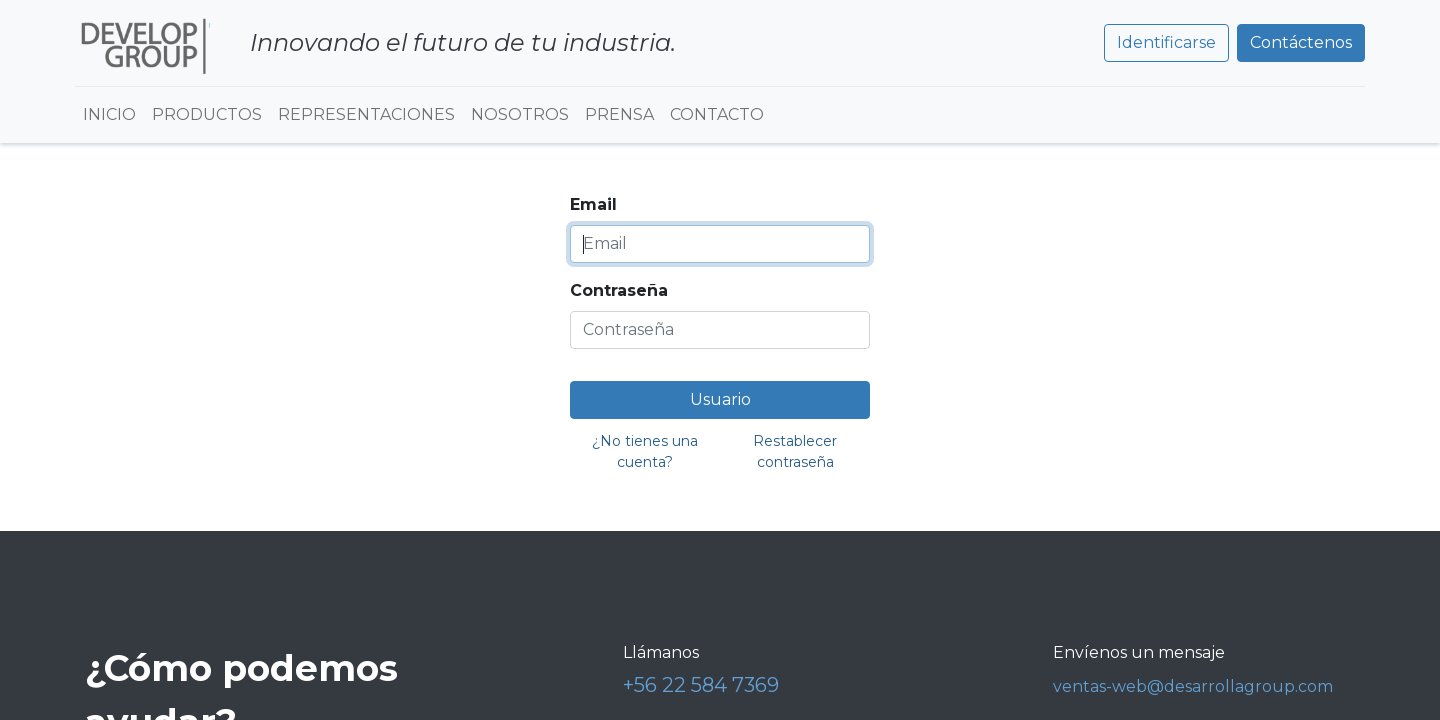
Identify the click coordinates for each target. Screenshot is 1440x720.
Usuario (720, 399)
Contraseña (619, 290)
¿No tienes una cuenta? (645, 451)
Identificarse (1166, 42)
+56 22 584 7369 (701, 685)
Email (593, 204)
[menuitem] (109, 115)
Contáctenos (1301, 42)
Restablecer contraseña (795, 451)
